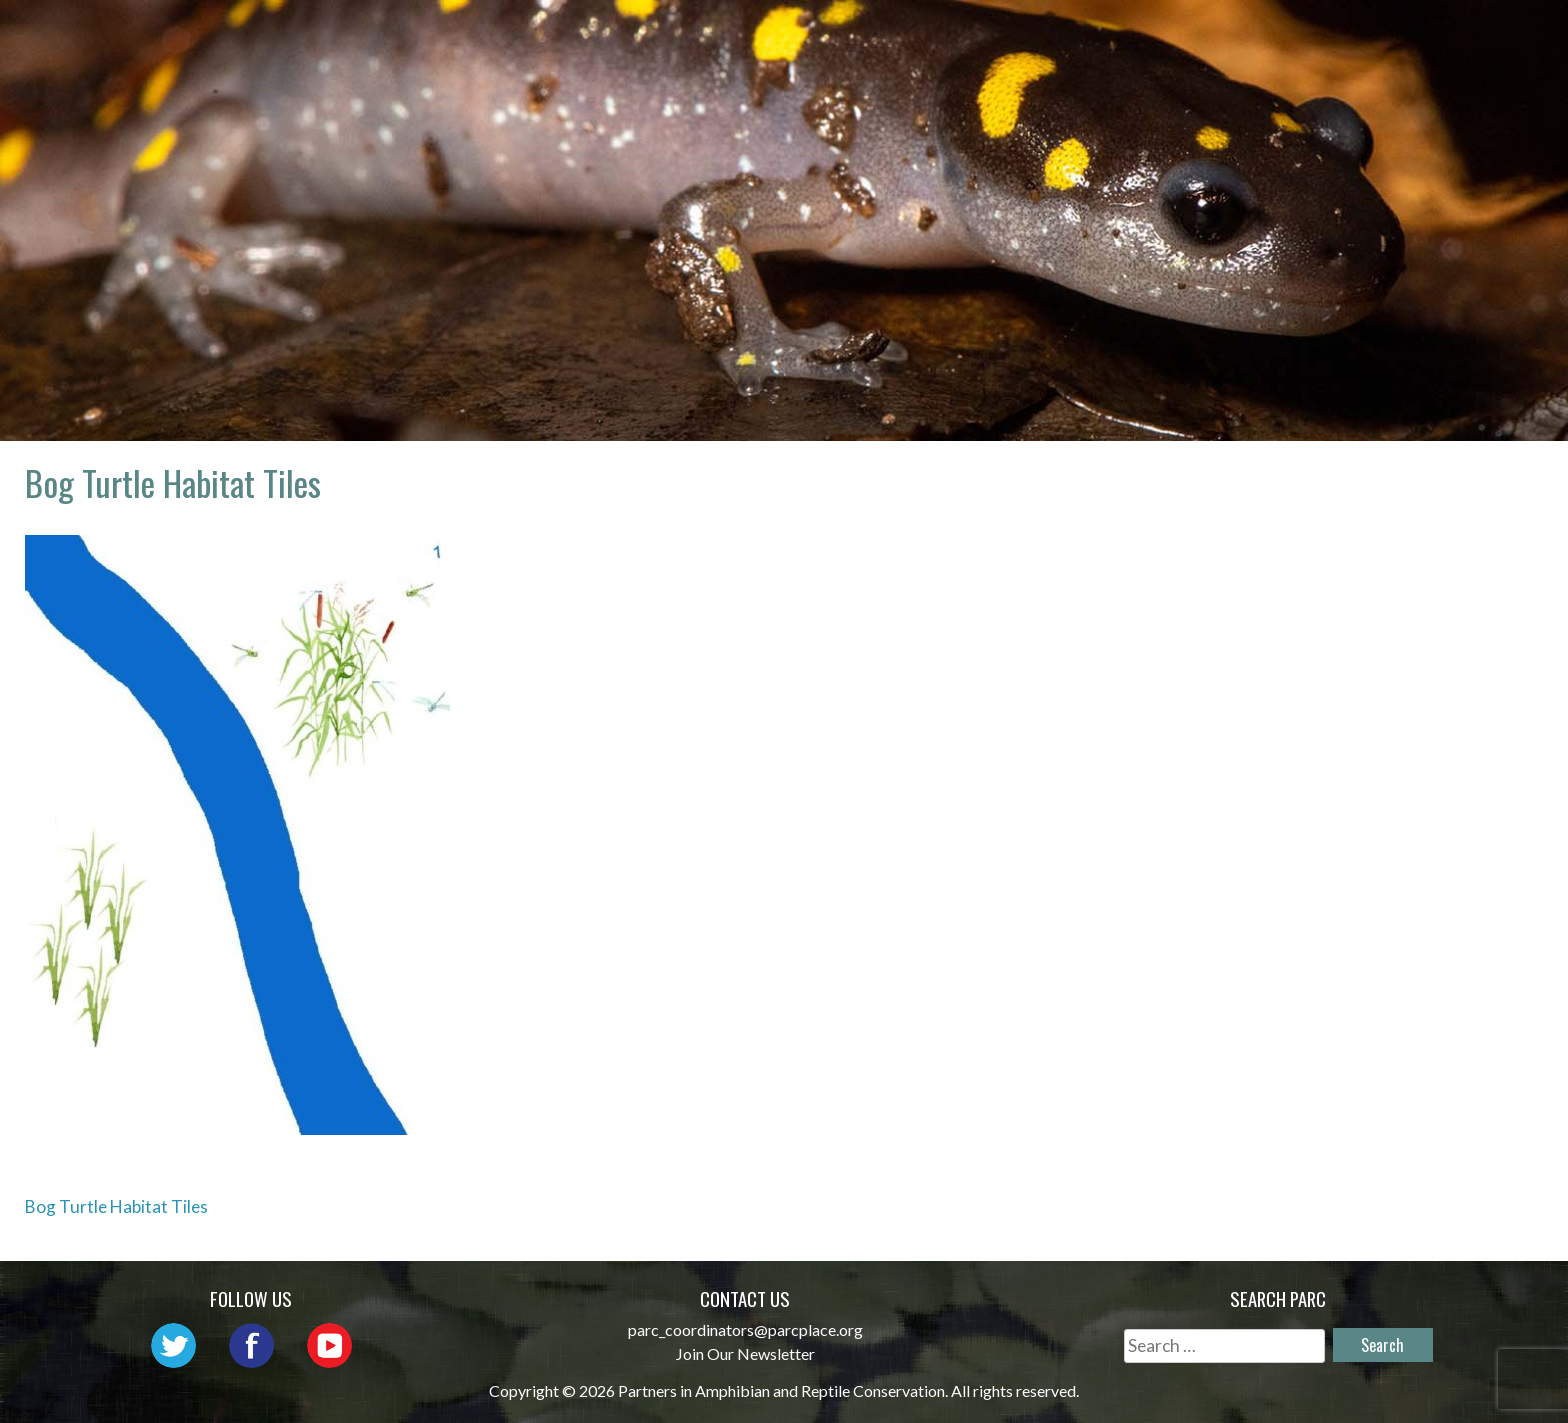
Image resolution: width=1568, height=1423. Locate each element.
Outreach (961, 35)
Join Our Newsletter (745, 1353)
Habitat (1226, 35)
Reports (1338, 35)
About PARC (700, 35)
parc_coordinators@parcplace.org (745, 1329)
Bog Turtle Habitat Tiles (116, 1206)
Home (585, 35)
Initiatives (1099, 35)
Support (1452, 35)
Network (835, 35)
